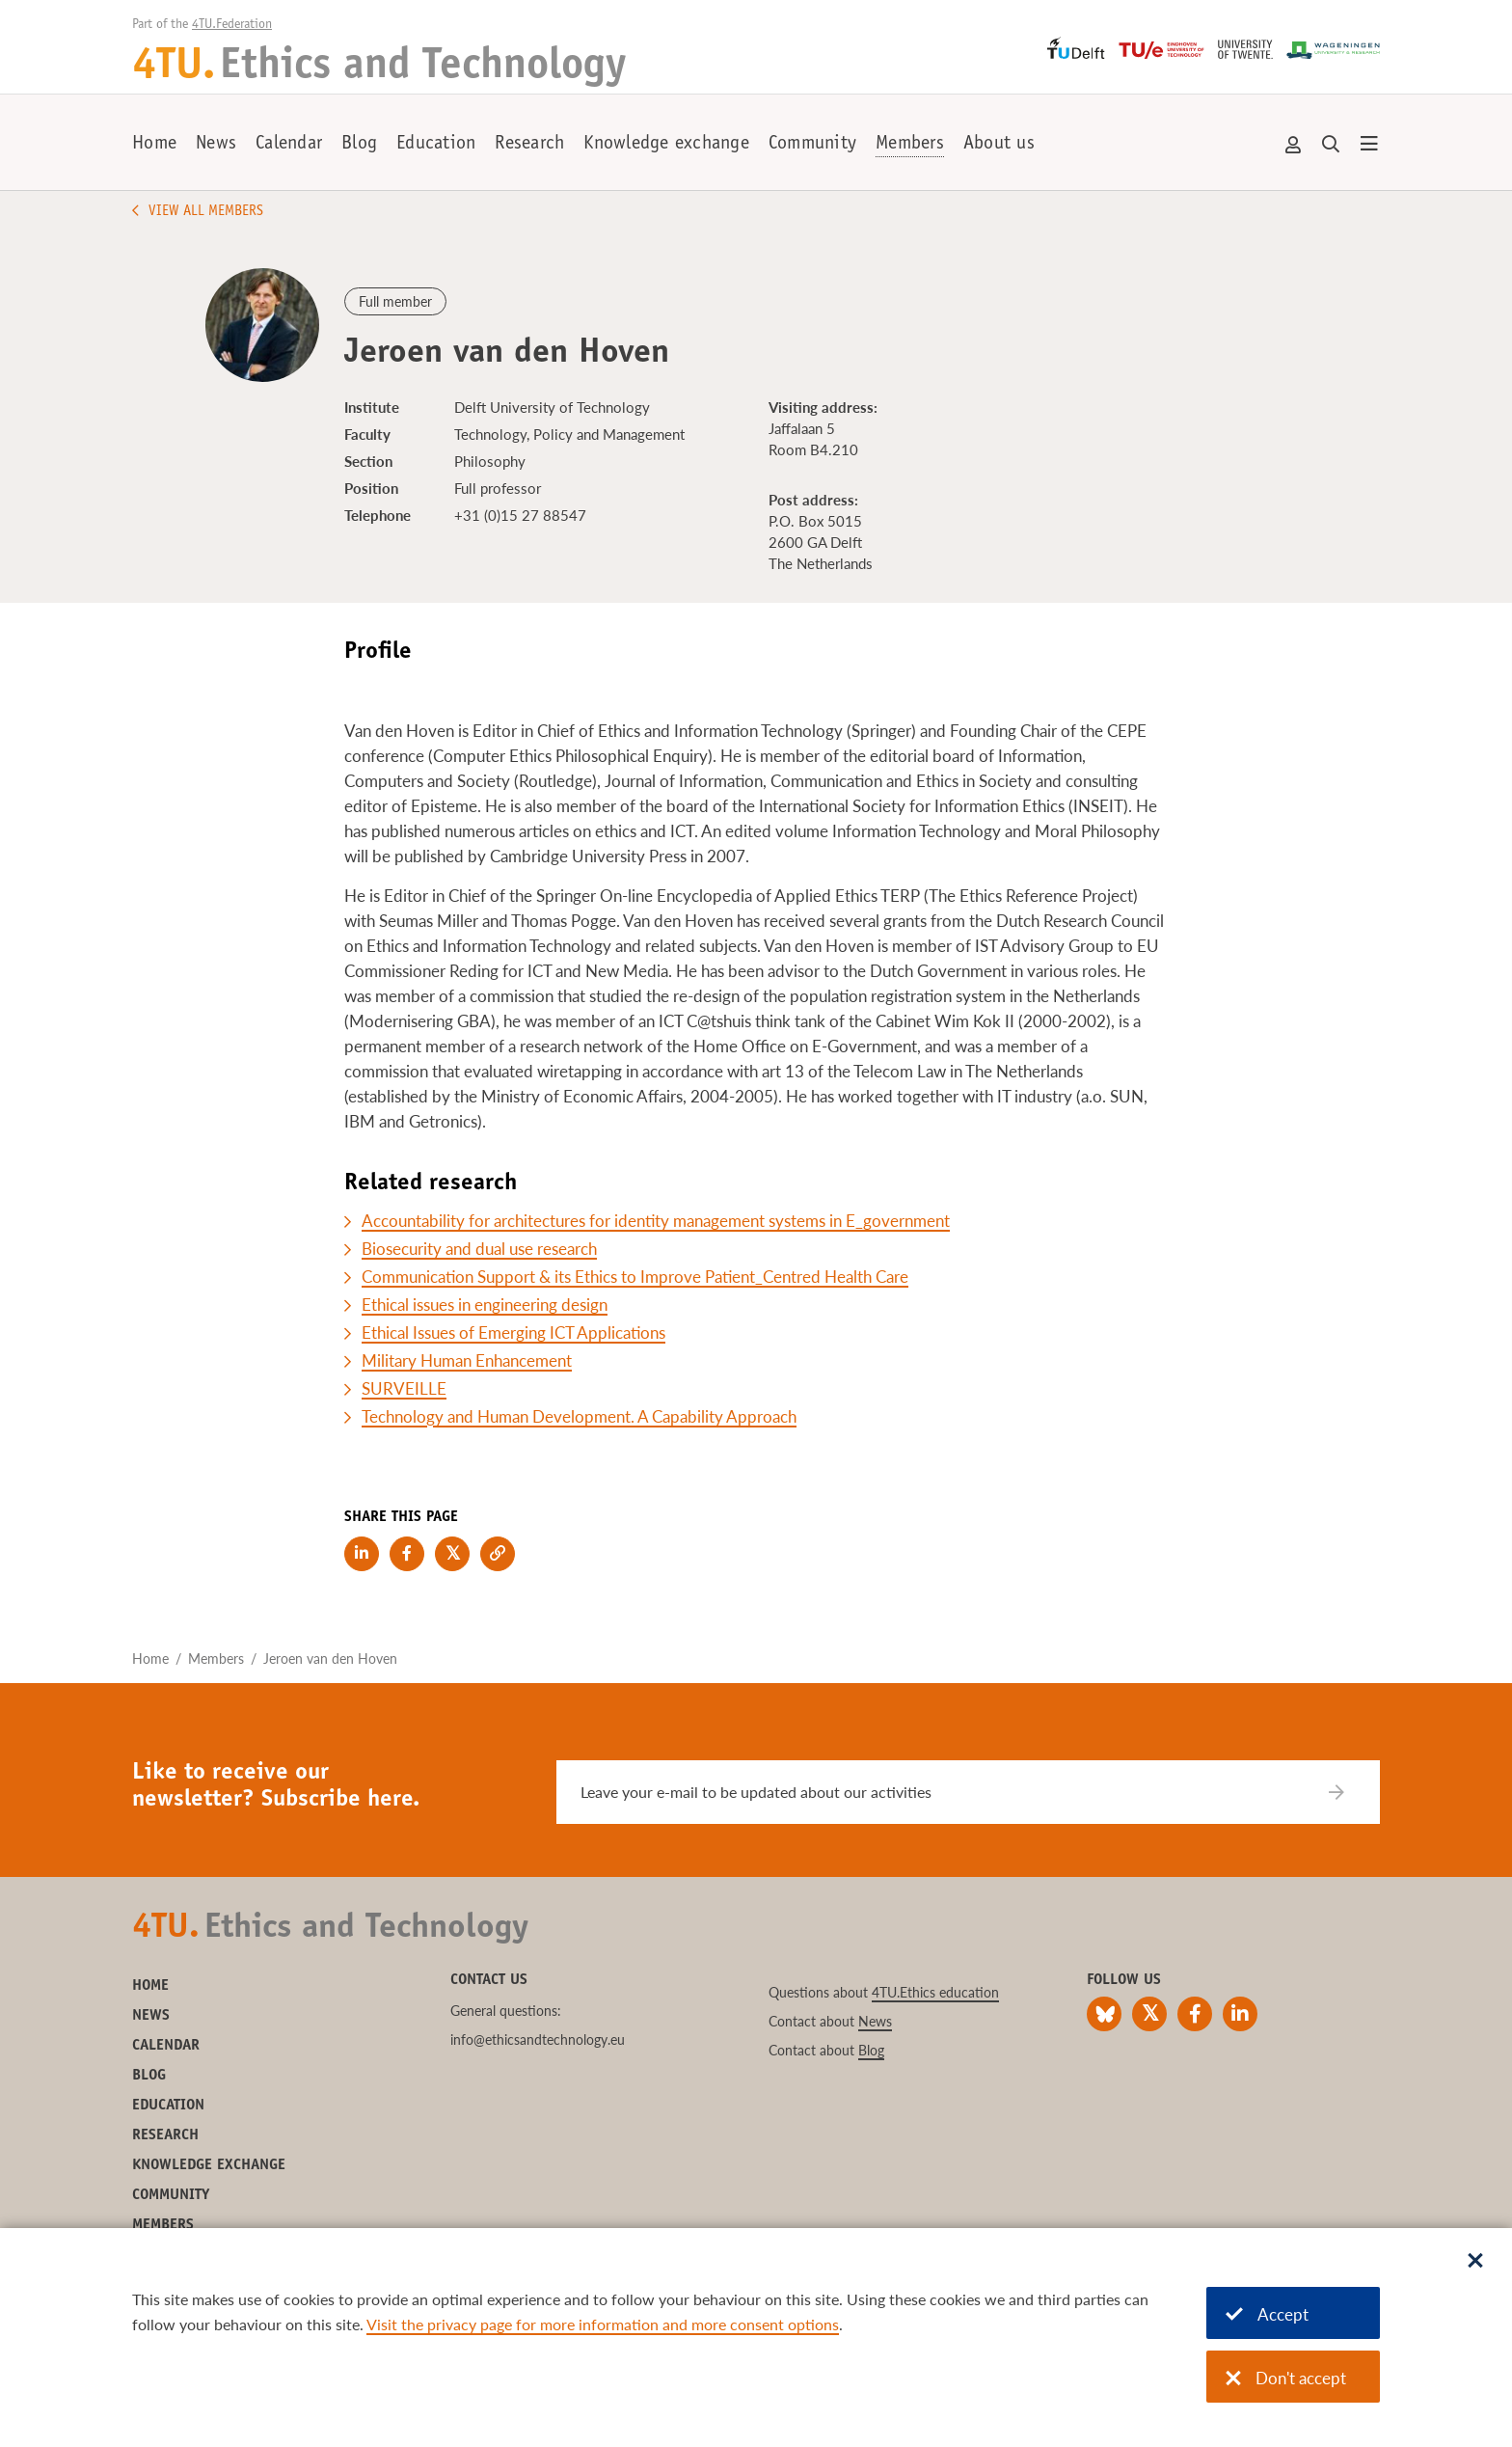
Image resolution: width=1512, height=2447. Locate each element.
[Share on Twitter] (452, 1553)
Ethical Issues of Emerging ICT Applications (513, 1332)
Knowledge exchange (666, 144)
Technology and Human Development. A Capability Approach (579, 1416)
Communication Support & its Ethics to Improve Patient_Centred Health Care (635, 1276)
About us (999, 144)
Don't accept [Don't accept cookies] (1286, 2378)
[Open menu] (1369, 144)
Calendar (289, 144)
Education (435, 144)
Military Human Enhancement (467, 1360)
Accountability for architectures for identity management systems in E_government (656, 1220)
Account (1294, 144)
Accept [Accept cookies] (1267, 2314)
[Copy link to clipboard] (497, 1553)
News (216, 144)
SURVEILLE (404, 1388)
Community (812, 144)
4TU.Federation (232, 25)
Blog (359, 144)
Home (154, 144)
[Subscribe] (1348, 1792)
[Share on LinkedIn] (361, 1553)
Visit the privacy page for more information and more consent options (602, 2324)
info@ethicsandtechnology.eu (537, 2039)
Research (529, 144)
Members (910, 144)
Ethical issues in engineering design (485, 1304)
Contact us (488, 1980)
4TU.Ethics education (935, 1992)
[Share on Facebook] (407, 1553)
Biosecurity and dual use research (479, 1248)
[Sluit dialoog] (1475, 2262)
